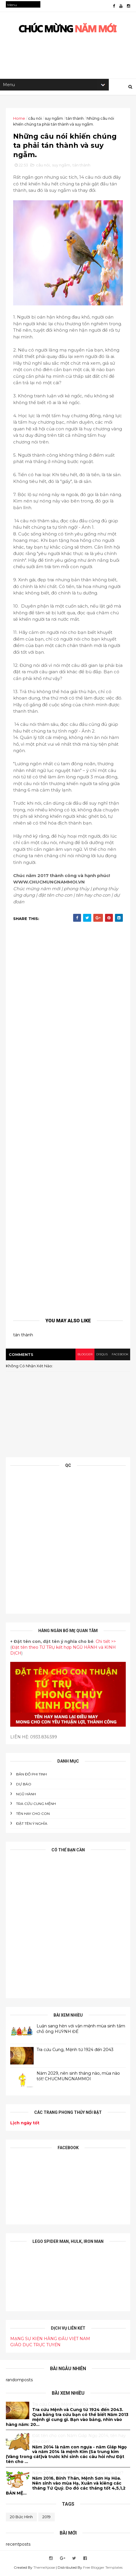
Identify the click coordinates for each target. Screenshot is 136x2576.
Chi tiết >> (106, 1642)
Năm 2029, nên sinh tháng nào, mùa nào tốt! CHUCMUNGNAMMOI (78, 2077)
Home (19, 118)
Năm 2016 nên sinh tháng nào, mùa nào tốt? (77, 2473)
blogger (84, 1355)
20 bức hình (21, 2518)
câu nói (35, 118)
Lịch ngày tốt (24, 2123)
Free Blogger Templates (103, 2568)
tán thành (75, 118)
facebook (119, 1355)
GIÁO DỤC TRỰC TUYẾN (35, 2345)
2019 (46, 2518)
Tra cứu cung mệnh (36, 1805)
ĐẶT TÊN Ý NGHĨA (31, 1824)
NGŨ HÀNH (26, 1795)
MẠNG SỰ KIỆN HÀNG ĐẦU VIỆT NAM (50, 2339)
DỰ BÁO (23, 1785)
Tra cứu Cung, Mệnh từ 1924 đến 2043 (75, 2050)
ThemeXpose (44, 2568)
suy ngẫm (54, 118)
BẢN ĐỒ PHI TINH (31, 1775)
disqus (101, 1355)
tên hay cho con (33, 1815)
